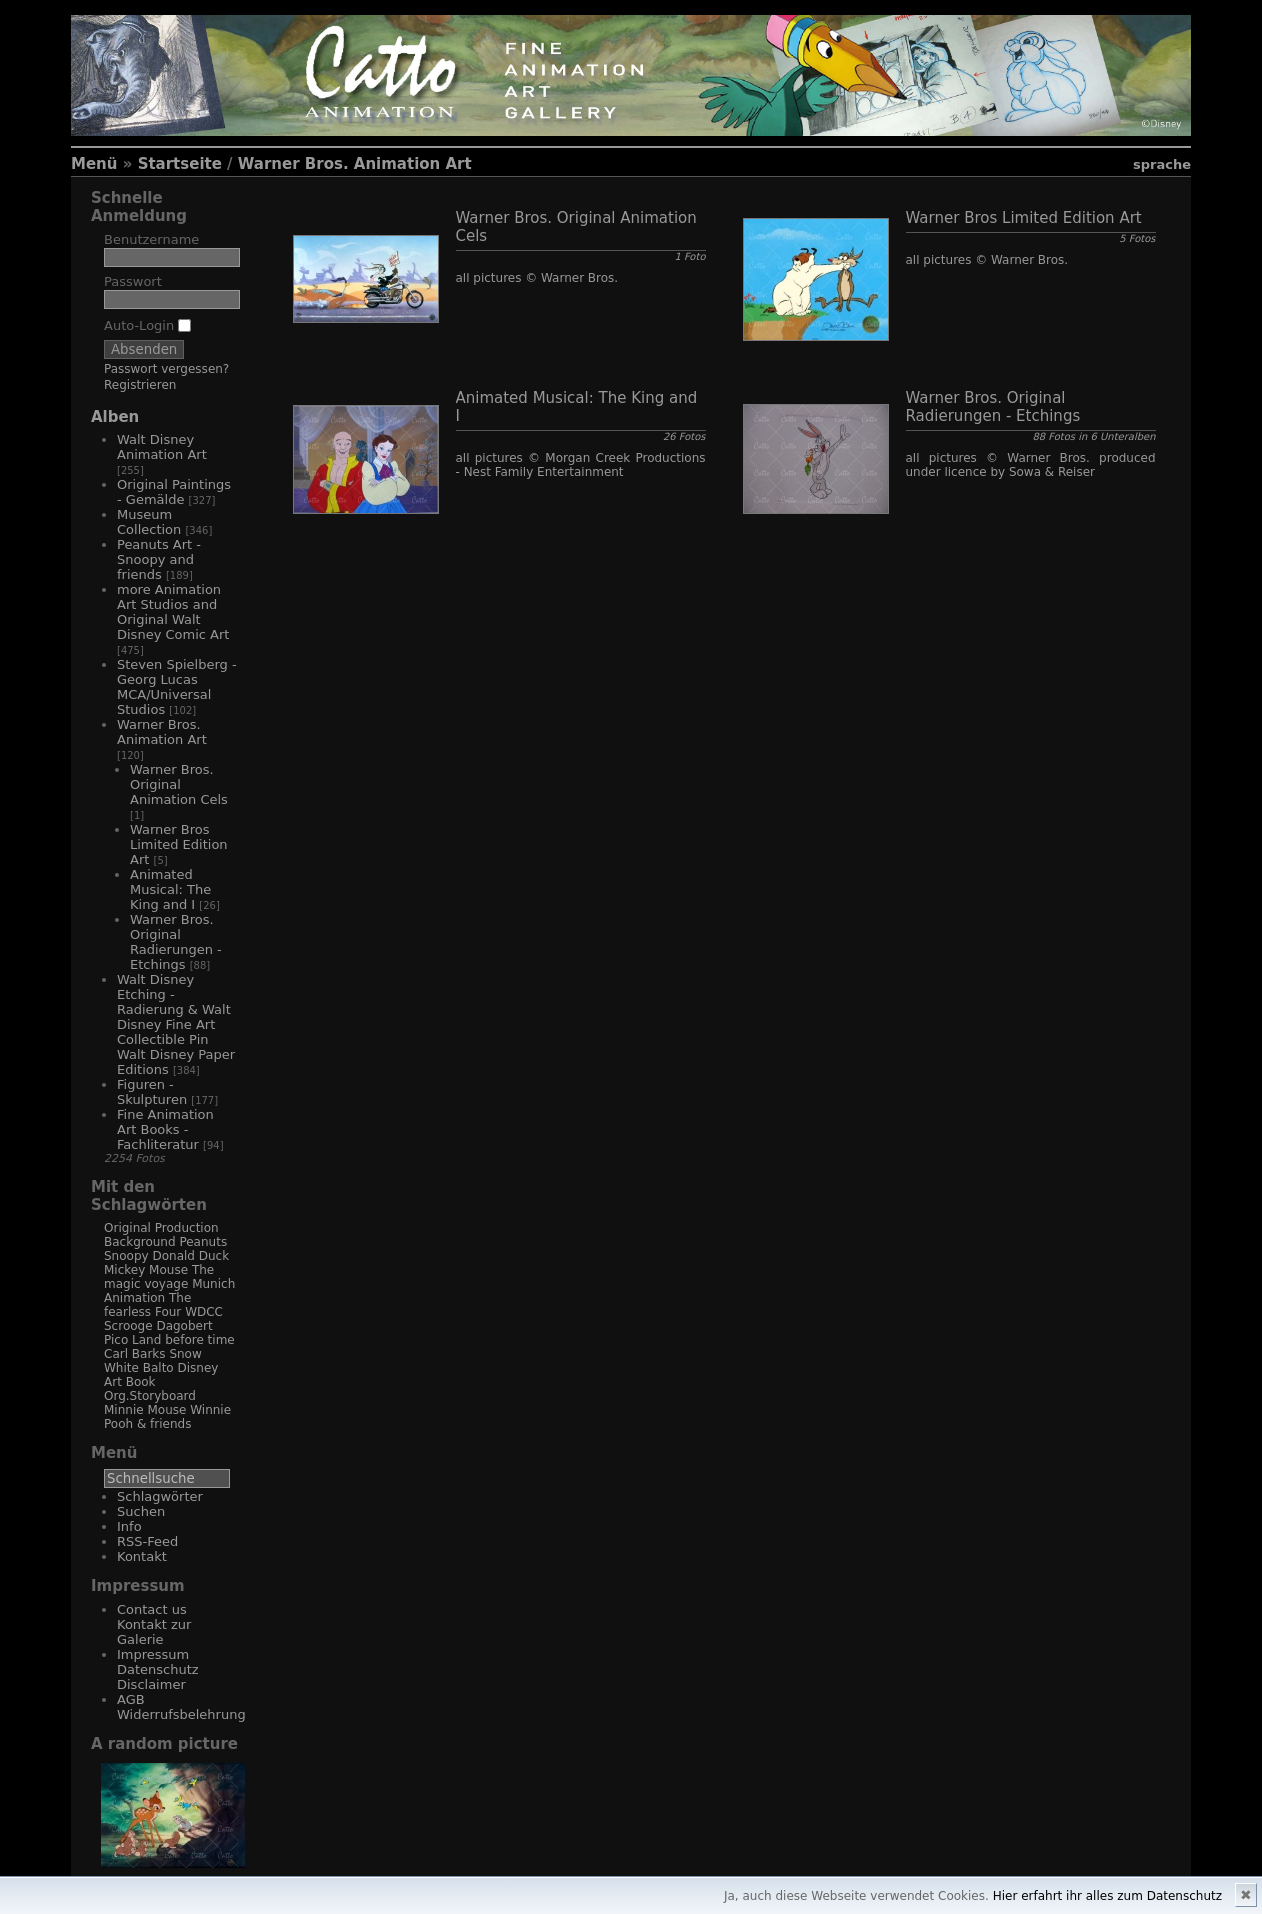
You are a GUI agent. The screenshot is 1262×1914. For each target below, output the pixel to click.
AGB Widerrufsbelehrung (181, 1707)
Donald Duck (190, 1256)
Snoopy (126, 1256)
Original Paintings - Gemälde (174, 492)
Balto (158, 1368)
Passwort (133, 281)
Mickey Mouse (146, 1270)
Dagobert (184, 1326)
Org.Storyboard (150, 1396)
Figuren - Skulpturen (152, 1092)
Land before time (183, 1340)
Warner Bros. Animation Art (355, 164)
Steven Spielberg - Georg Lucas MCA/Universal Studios (177, 687)
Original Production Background (161, 1235)
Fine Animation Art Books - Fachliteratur (165, 1129)
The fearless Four (147, 1305)
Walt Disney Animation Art (162, 447)
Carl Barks (135, 1354)
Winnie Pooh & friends (167, 1417)
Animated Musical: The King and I (170, 889)
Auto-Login (147, 325)
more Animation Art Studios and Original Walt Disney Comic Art (173, 612)
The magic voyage (159, 1277)
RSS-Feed (147, 1541)
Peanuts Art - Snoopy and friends (159, 559)
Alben (115, 417)
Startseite (180, 164)
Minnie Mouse (145, 1410)
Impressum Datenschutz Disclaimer (158, 1669)
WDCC (204, 1312)
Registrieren (140, 385)
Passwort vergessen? (166, 369)
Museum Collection (149, 522)
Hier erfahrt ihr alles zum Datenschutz (1107, 1896)
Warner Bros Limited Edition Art (179, 844)
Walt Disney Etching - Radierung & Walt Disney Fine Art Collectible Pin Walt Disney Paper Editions (176, 1024)
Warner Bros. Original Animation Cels (179, 784)
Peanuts (203, 1242)
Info (129, 1526)
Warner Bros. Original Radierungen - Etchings (176, 942)
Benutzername (151, 239)
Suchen (141, 1511)
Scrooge (128, 1326)
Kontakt (142, 1556)
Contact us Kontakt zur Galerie (154, 1624)
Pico (116, 1340)
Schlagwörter (160, 1496)
